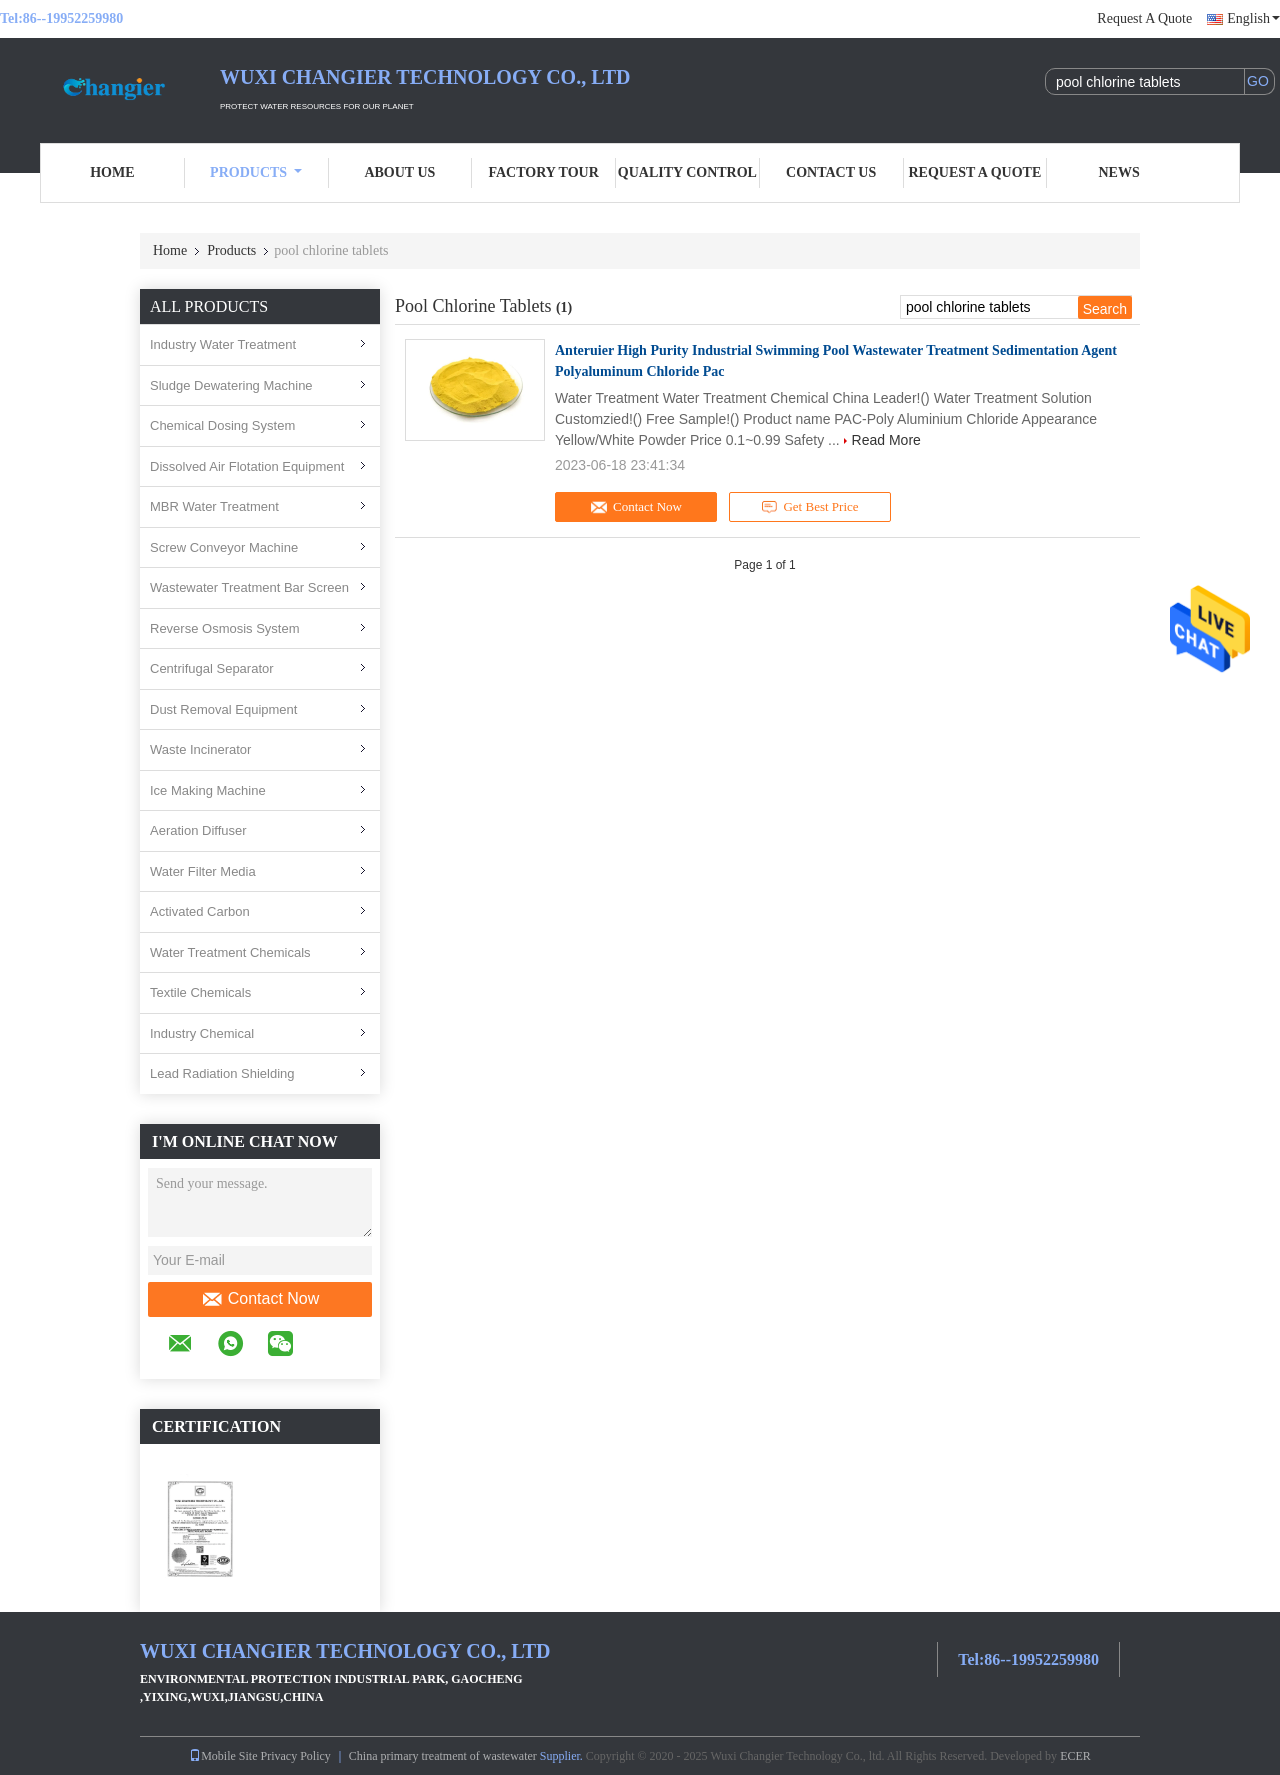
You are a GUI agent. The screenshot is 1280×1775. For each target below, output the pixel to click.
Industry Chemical (202, 1033)
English (1253, 18)
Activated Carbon (200, 911)
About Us (399, 172)
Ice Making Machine (208, 790)
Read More (886, 440)
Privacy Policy (296, 1756)
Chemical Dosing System (222, 425)
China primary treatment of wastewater (443, 1756)
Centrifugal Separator (212, 668)
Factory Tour (543, 172)
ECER (1075, 1756)
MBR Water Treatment (214, 506)
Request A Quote (1144, 18)
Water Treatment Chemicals (230, 952)
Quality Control (687, 172)
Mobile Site (223, 1756)
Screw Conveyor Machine (224, 547)
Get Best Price (810, 507)
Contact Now (260, 1299)
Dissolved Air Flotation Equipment (247, 466)
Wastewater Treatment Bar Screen (249, 587)
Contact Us (831, 172)
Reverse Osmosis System (225, 628)
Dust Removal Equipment (223, 709)
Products (256, 172)
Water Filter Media (203, 871)
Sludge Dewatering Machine (231, 385)
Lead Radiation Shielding (222, 1073)
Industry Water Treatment (223, 344)
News (1119, 172)
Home (112, 172)
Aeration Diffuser (198, 830)
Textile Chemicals (200, 992)
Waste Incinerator (200, 749)
